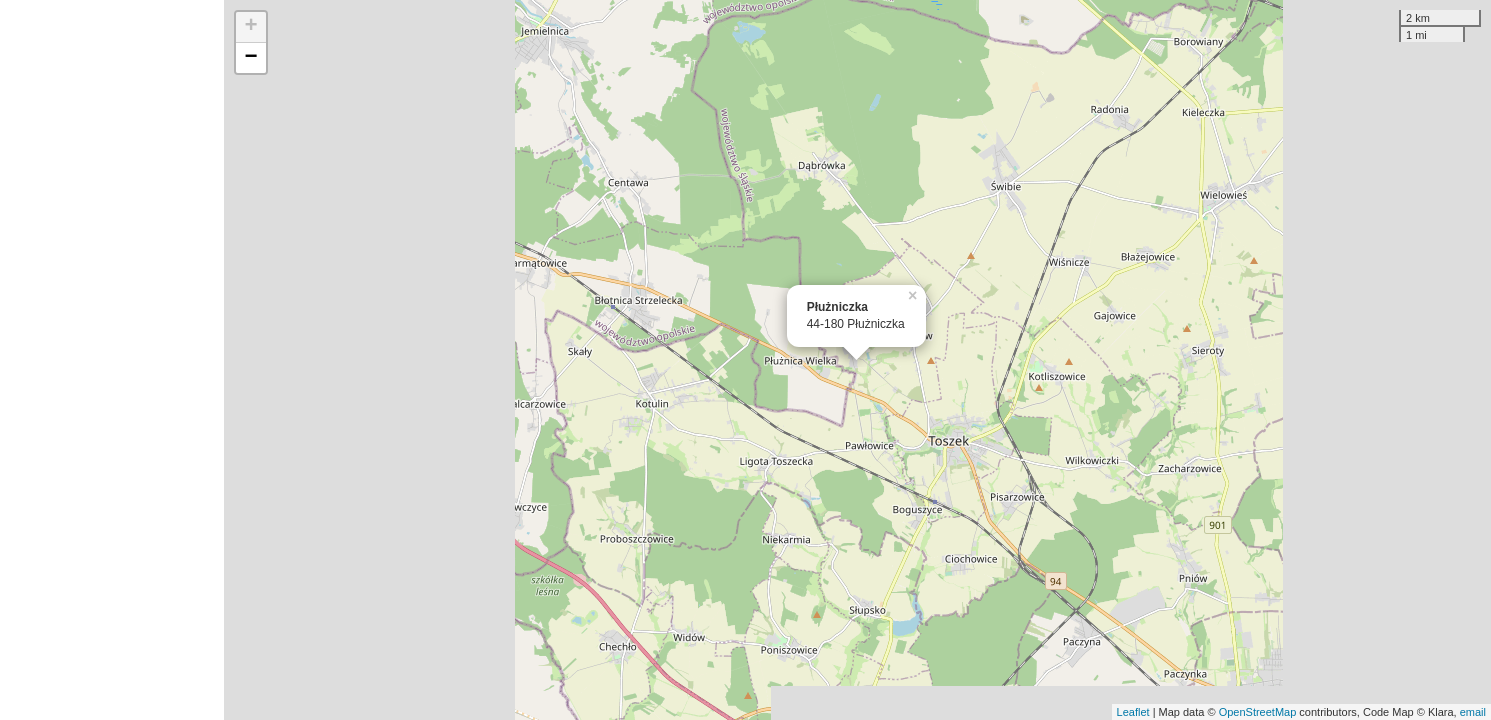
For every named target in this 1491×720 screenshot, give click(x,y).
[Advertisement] (112, 360)
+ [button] (251, 27)
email (1473, 712)
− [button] (251, 58)
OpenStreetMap (1258, 712)
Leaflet (1133, 712)
